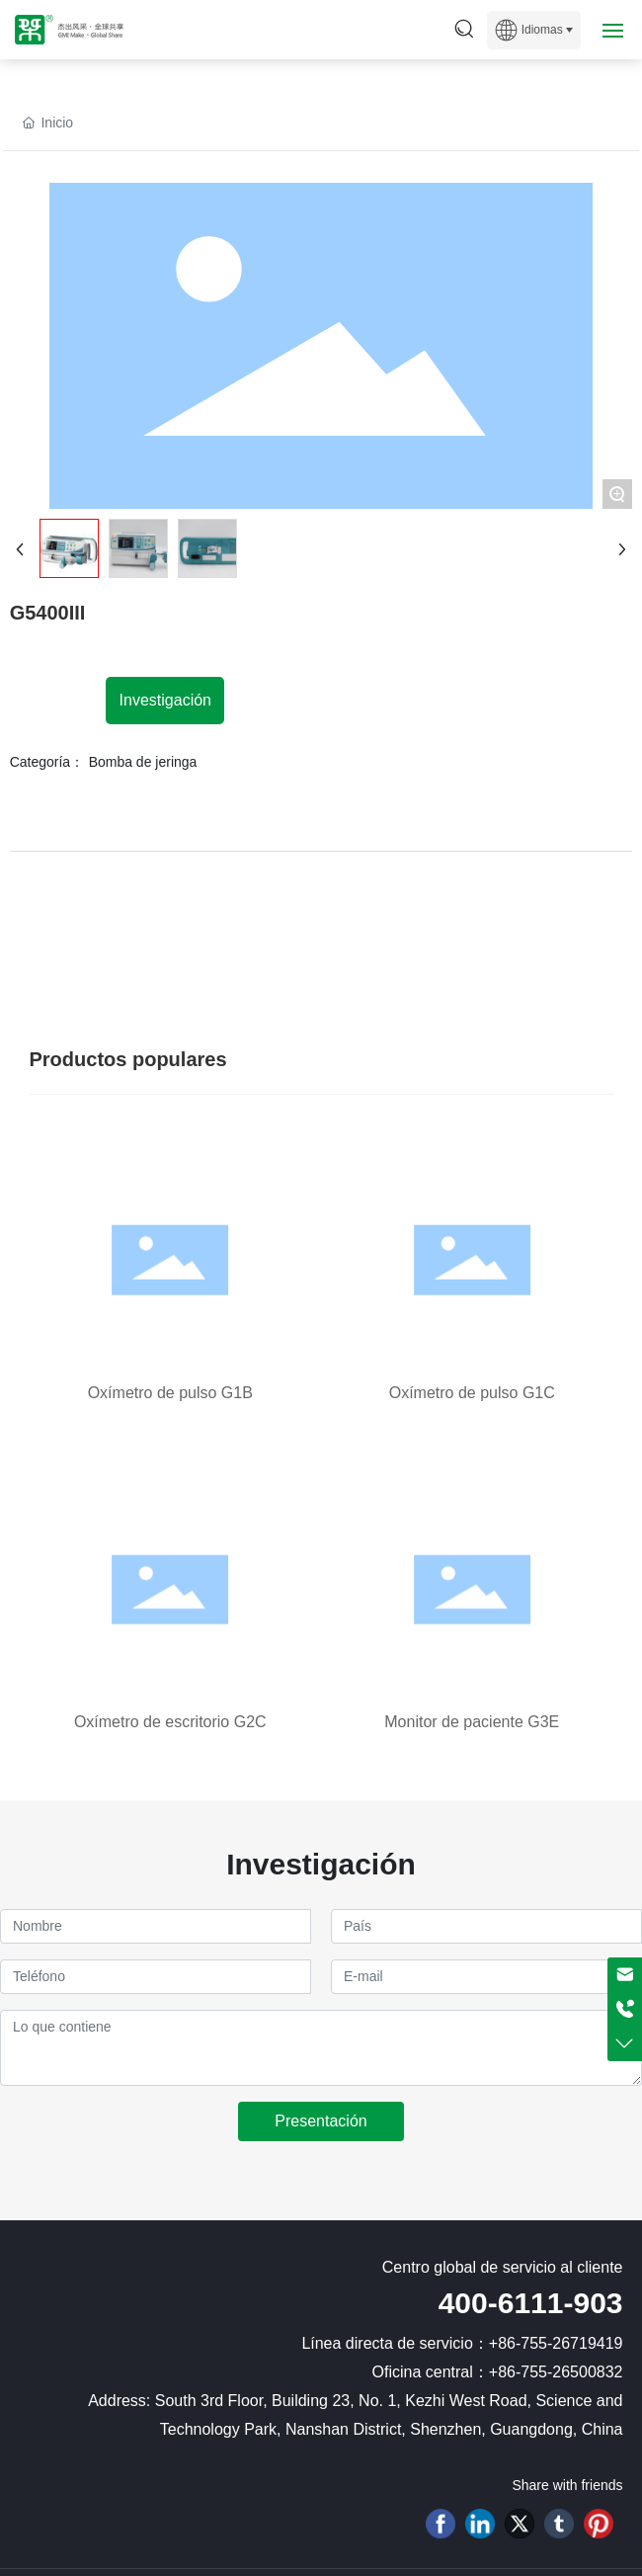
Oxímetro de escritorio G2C (170, 1721)
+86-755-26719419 (556, 2343)
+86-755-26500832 (556, 2372)
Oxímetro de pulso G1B (170, 1392)
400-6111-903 (531, 2302)
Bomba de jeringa (143, 762)
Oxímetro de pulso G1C (472, 1392)
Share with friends (567, 2485)
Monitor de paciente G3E (471, 1721)
